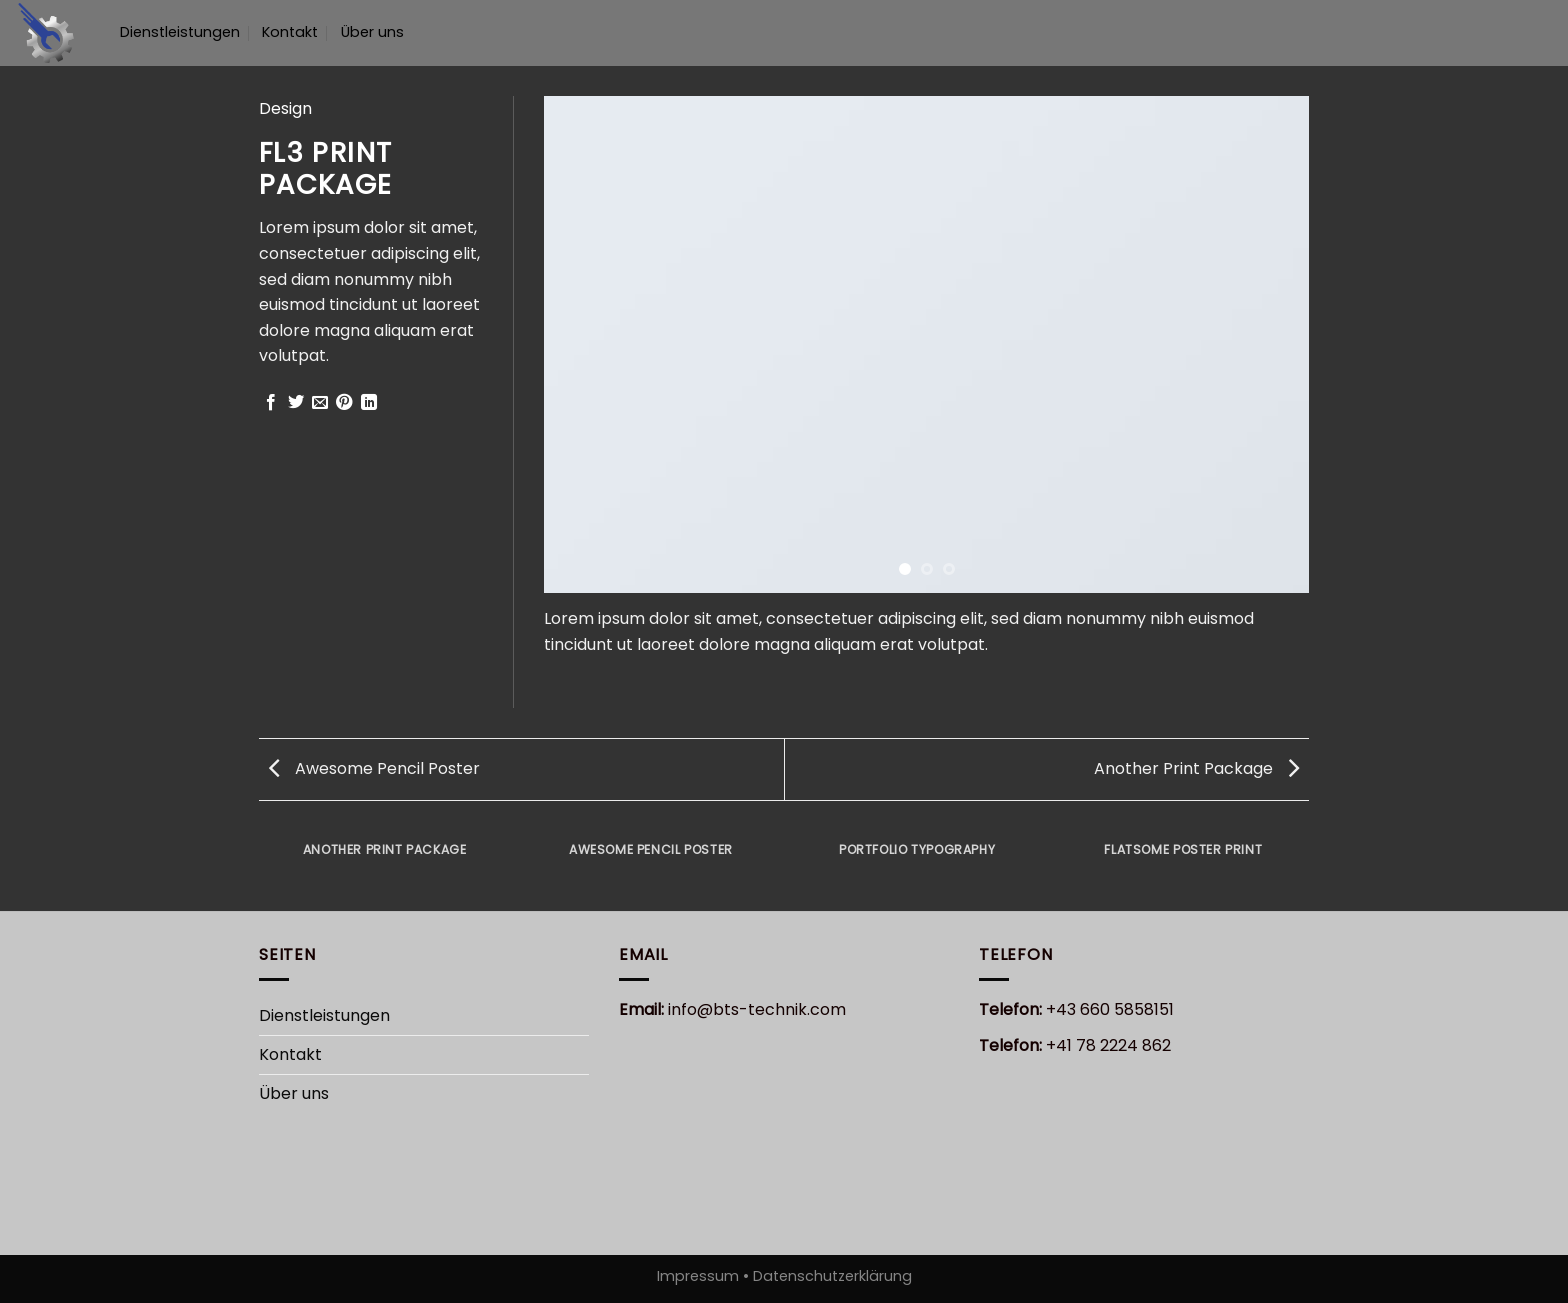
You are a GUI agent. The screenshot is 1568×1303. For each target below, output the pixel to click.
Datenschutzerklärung (830, 1276)
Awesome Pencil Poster (374, 768)
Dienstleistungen (180, 32)
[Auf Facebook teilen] (271, 403)
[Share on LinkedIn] (369, 403)
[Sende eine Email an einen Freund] (320, 403)
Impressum (700, 1276)
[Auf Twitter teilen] (296, 403)
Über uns (372, 32)
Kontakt (290, 32)
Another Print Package (1196, 768)
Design (285, 108)
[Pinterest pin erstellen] (344, 403)
